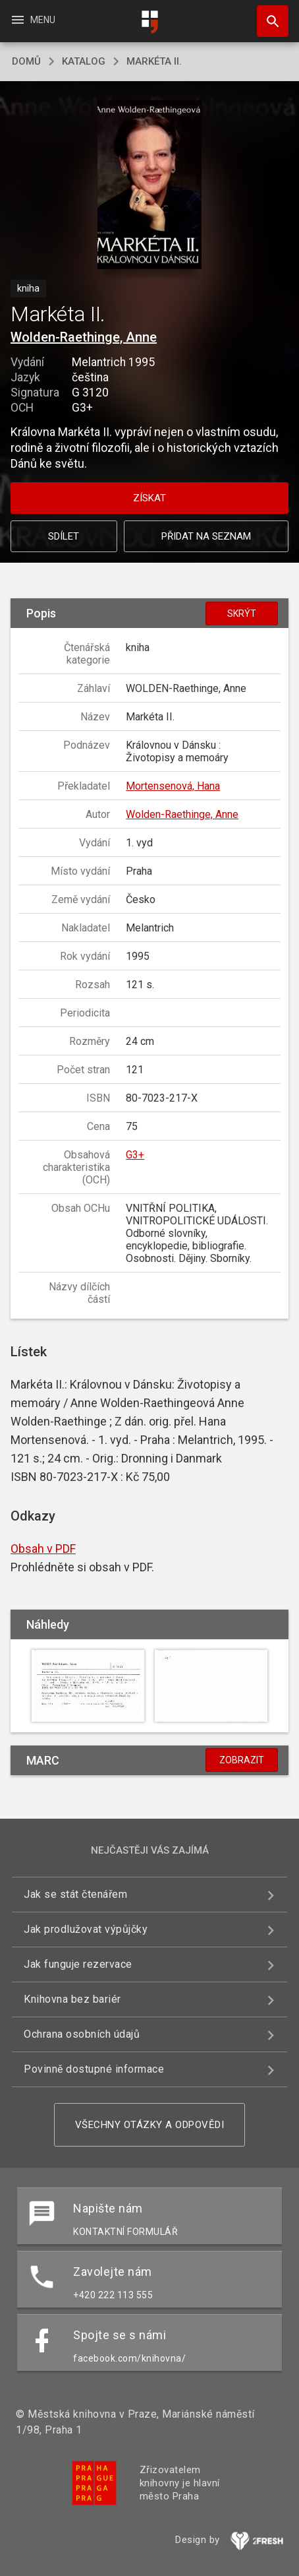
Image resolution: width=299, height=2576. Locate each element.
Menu (32, 20)
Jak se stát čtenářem (75, 1894)
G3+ (135, 1154)
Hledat (267, 14)
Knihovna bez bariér (72, 1999)
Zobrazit (241, 1760)
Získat (149, 498)
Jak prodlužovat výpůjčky (86, 1929)
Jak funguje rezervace (78, 1964)
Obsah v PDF (43, 1548)
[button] (150, 186)
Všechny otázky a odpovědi (150, 2125)
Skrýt (241, 613)
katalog (83, 61)
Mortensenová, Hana (173, 786)
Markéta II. (154, 61)
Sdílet (63, 536)
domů (26, 61)
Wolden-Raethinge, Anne (84, 337)
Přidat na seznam (206, 536)
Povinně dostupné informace (94, 2069)
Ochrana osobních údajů (82, 2034)
